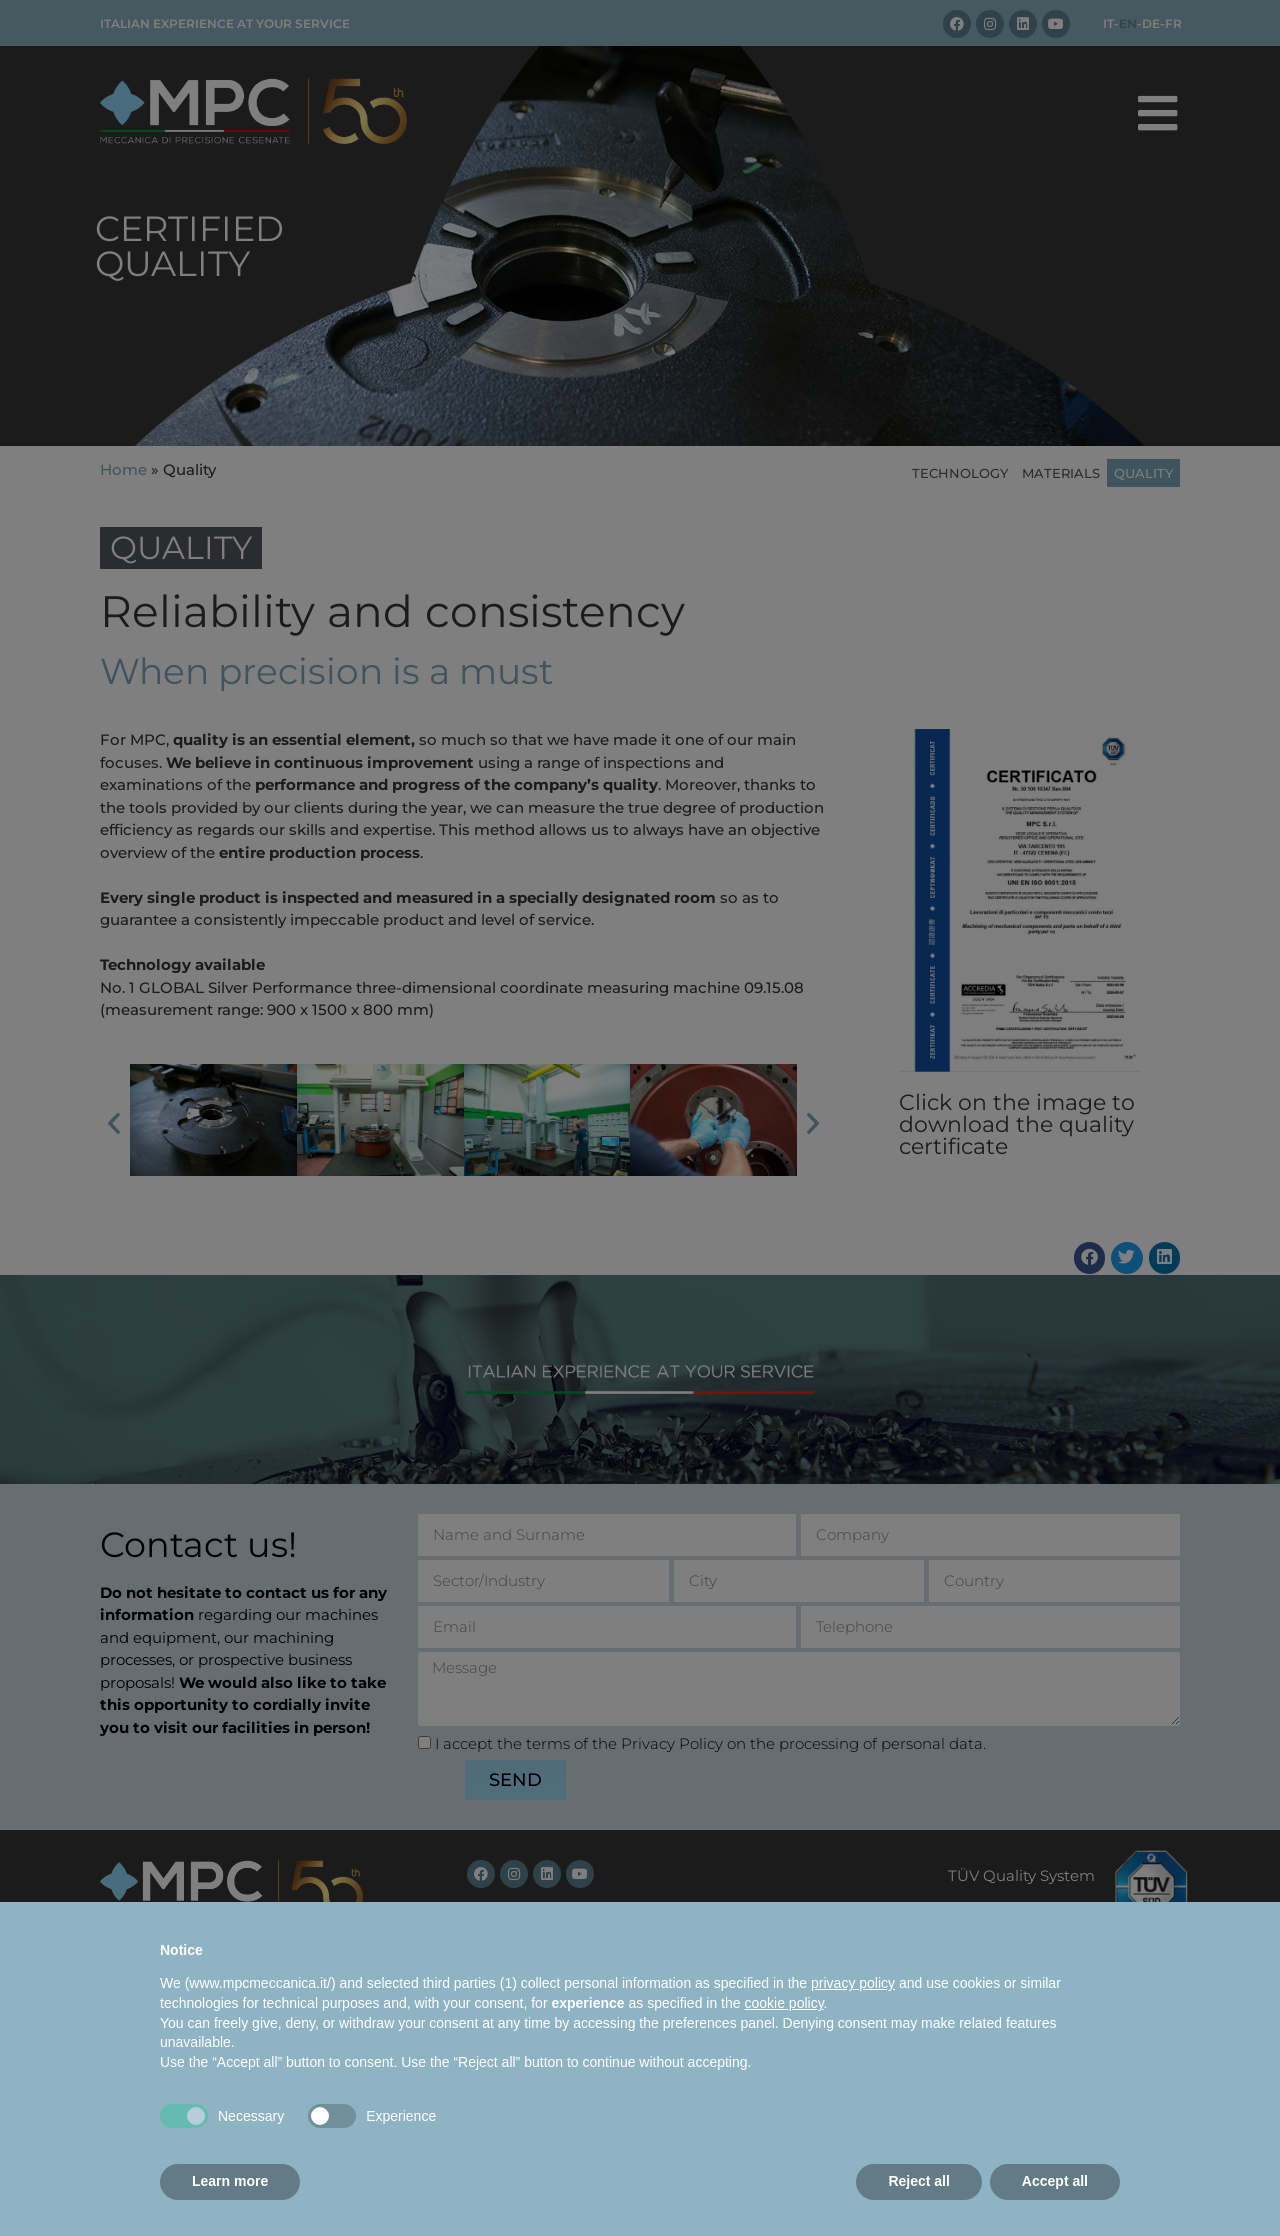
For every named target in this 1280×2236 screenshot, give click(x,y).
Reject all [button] (918, 2181)
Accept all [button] (1055, 2181)
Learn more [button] (230, 2181)
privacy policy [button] (853, 1983)
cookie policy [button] (783, 2003)
